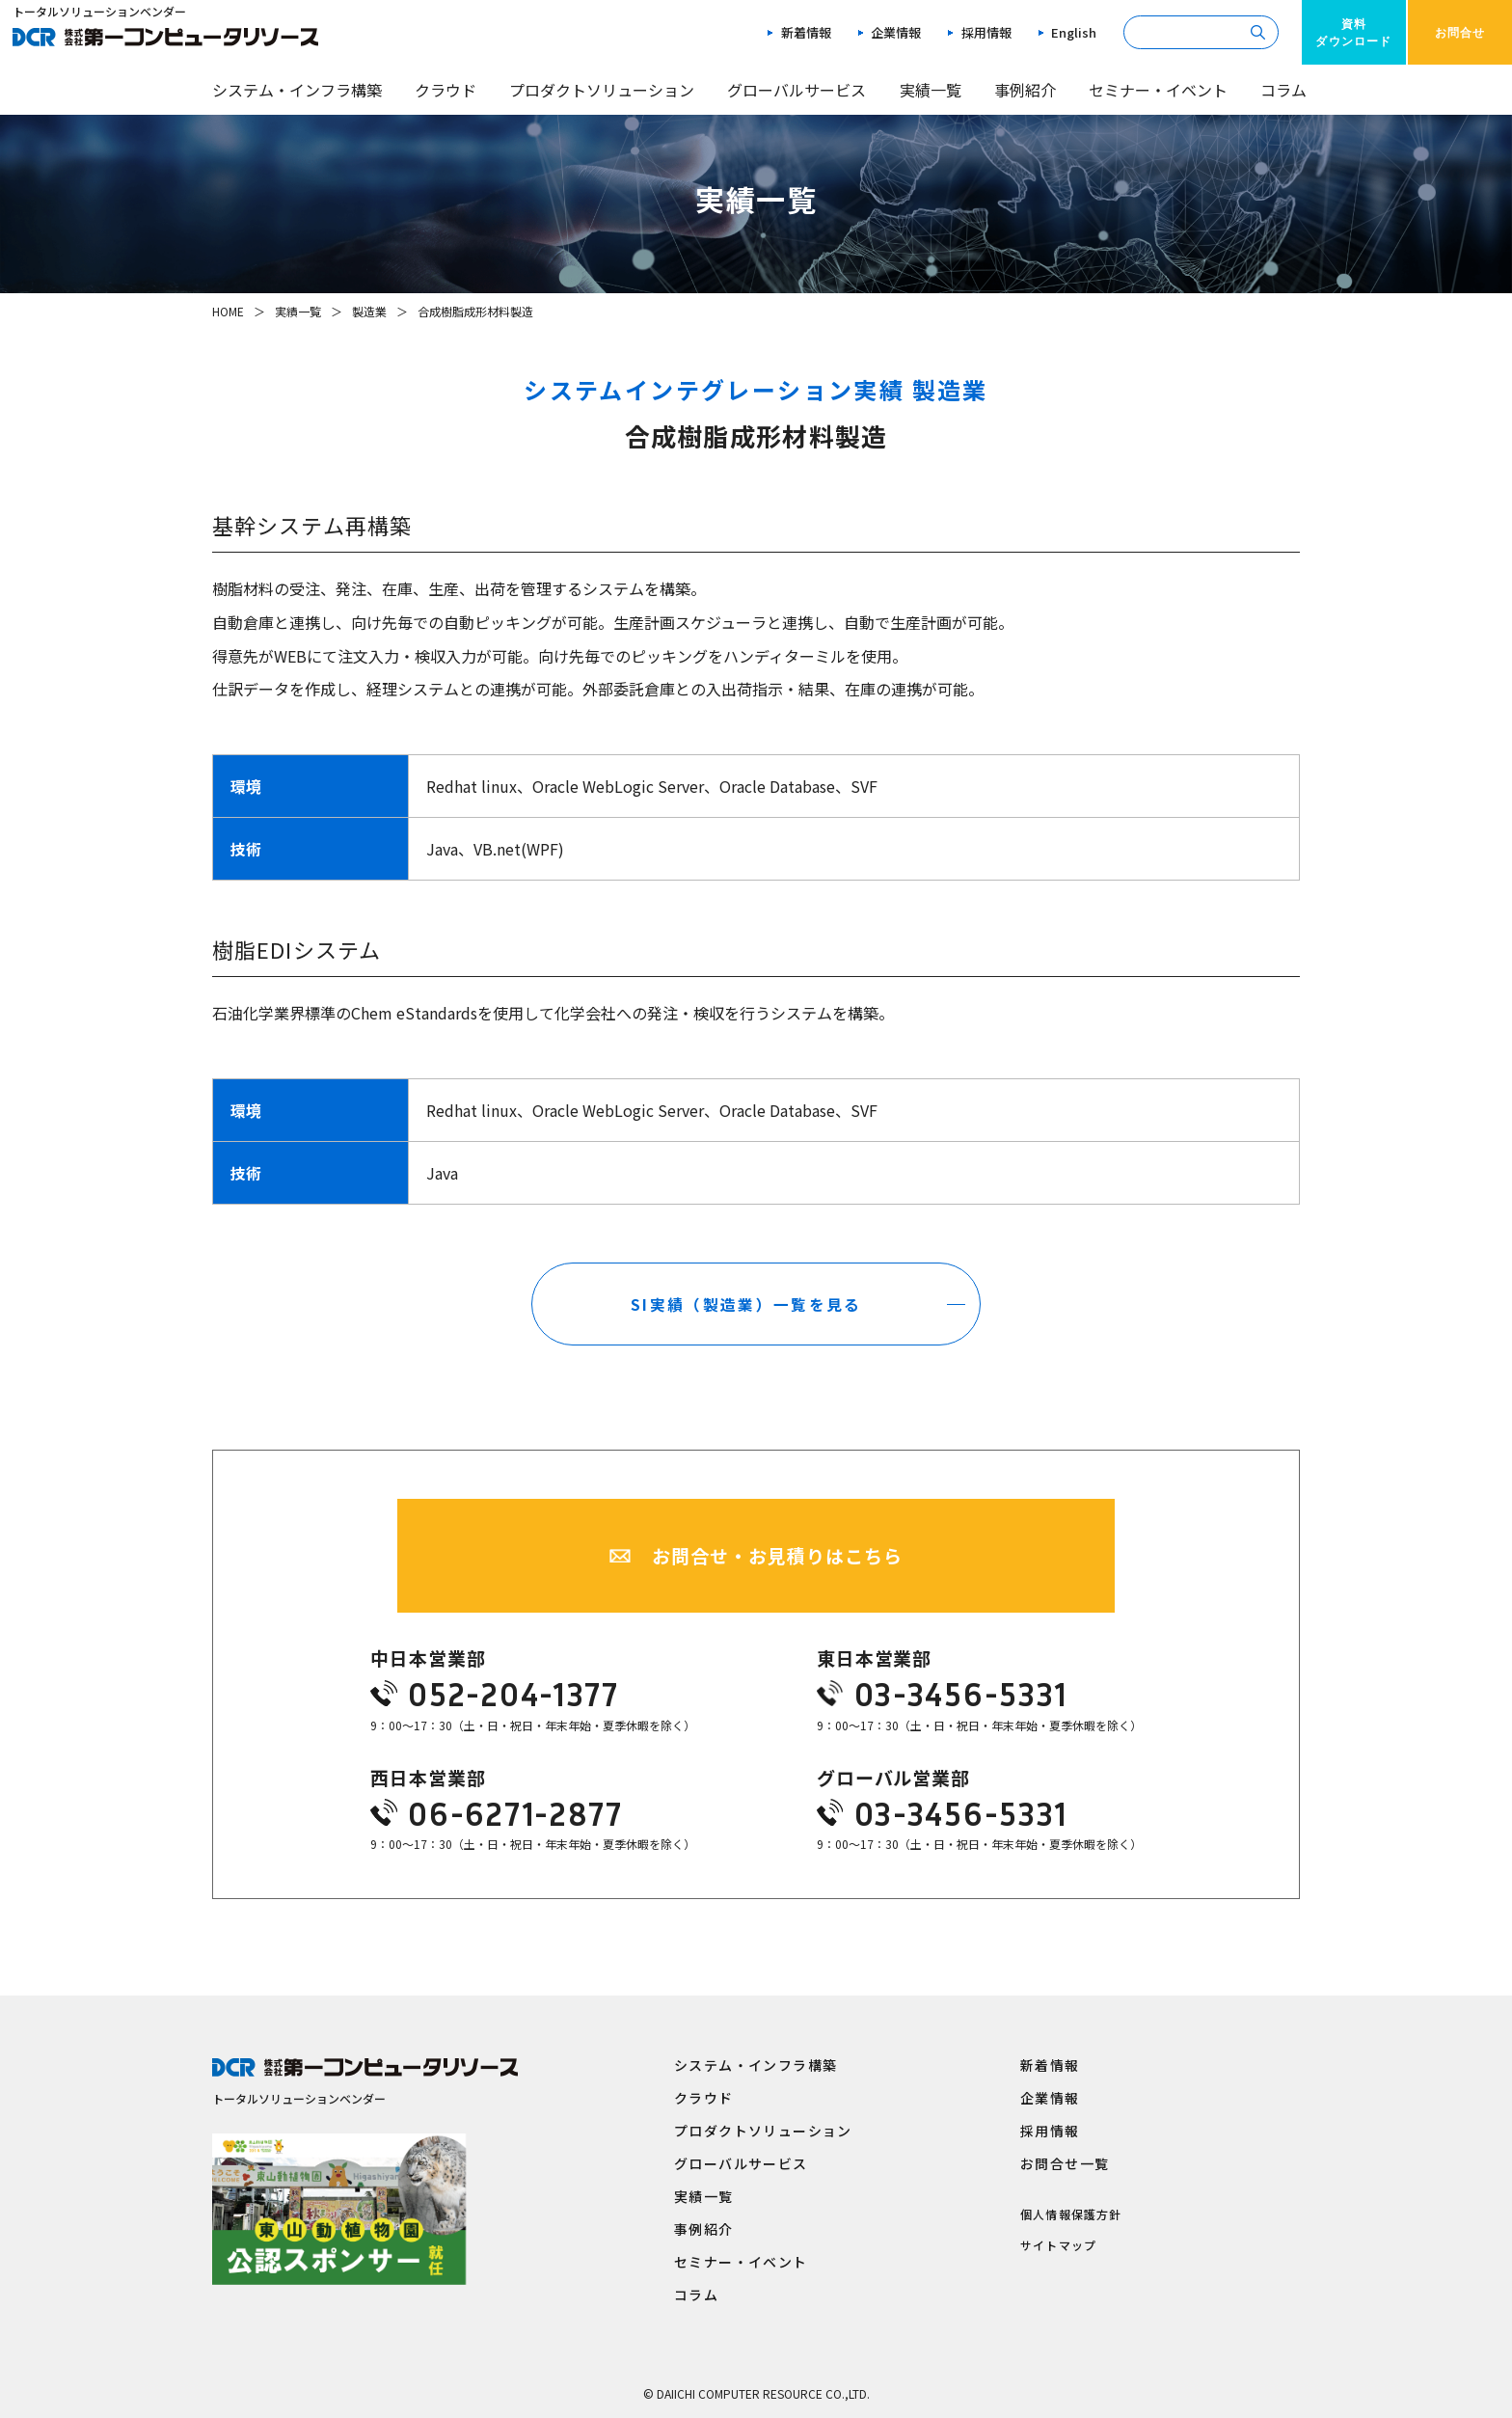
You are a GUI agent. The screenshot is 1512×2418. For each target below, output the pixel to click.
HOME (228, 311)
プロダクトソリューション (601, 89)
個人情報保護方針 (1071, 2213)
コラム (1283, 89)
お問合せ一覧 (1064, 2162)
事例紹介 (1025, 89)
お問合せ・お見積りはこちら (777, 1545)
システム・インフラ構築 (297, 89)
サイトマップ (1058, 2244)
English (1073, 32)
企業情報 (896, 32)
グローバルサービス (796, 89)
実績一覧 (930, 89)
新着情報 (806, 32)
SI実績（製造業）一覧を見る (747, 1295)
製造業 (369, 311)
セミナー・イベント (1158, 89)
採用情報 (986, 32)
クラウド (445, 89)
